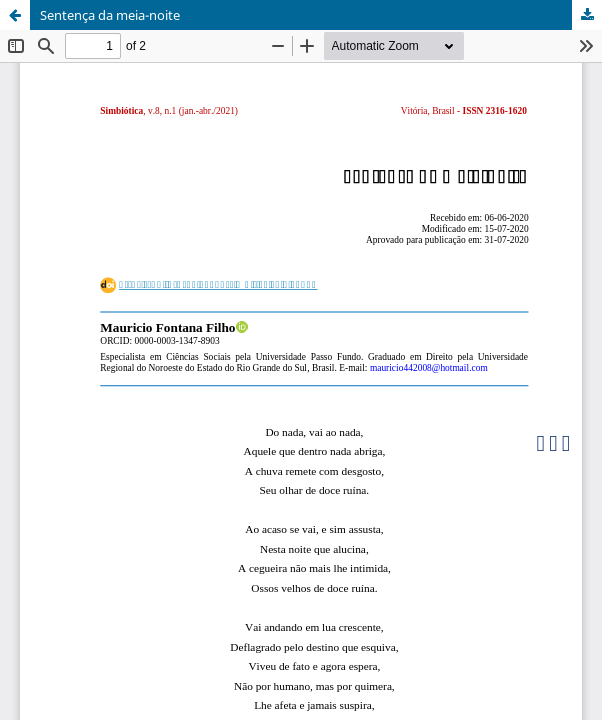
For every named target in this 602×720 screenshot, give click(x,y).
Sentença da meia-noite (110, 15)
